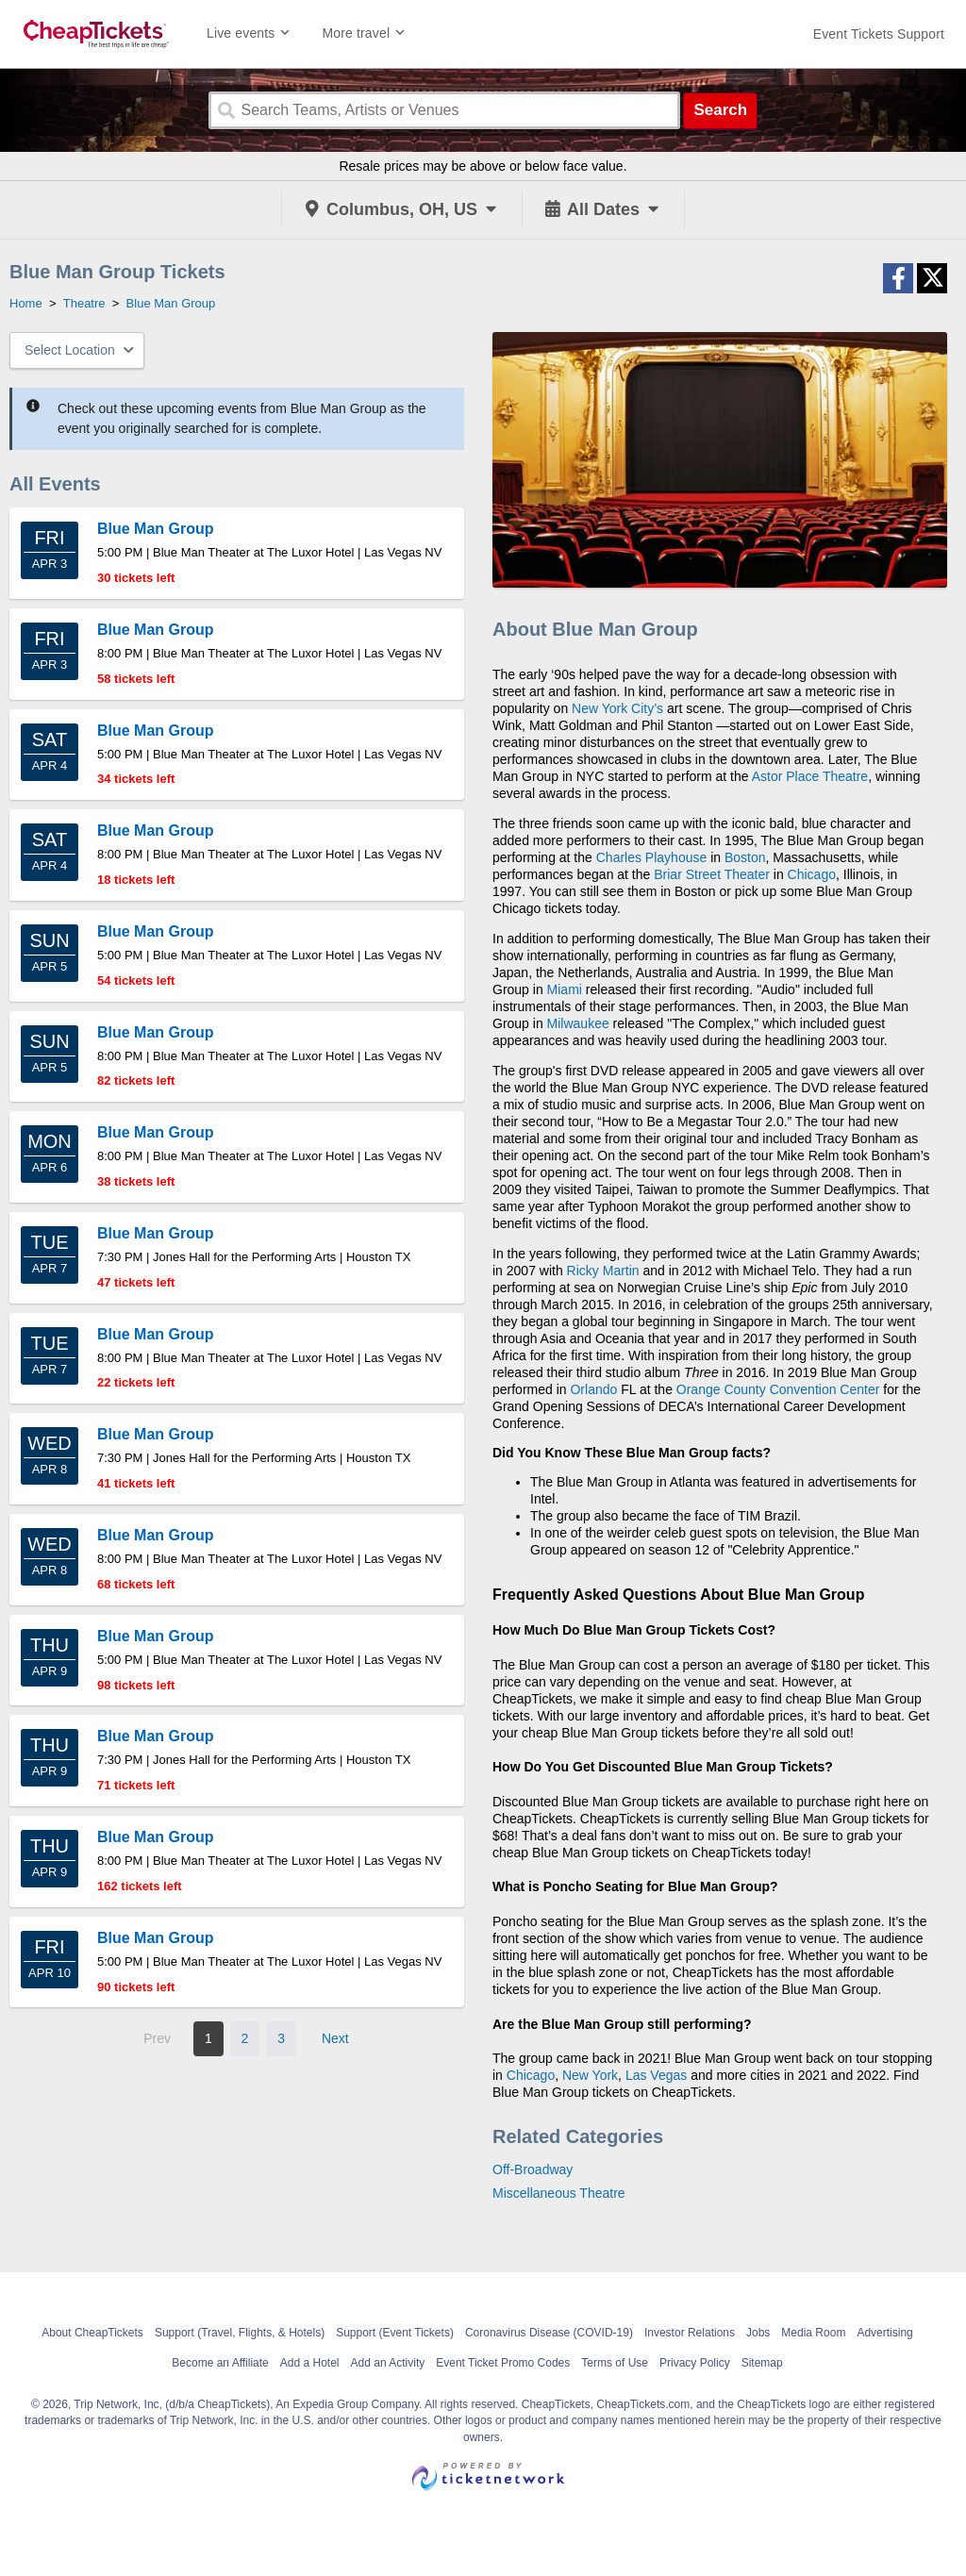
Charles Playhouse (652, 857)
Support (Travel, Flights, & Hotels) (240, 2332)
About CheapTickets (92, 2332)
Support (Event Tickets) (395, 2332)
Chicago (812, 874)
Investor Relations (689, 2332)
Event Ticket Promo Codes (503, 2362)
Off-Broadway (532, 2169)
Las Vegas (656, 2075)
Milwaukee (578, 1023)
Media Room (813, 2332)
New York (590, 2075)
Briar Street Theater (712, 874)
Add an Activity (388, 2362)
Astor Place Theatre (810, 776)
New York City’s (617, 708)
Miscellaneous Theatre (558, 2193)
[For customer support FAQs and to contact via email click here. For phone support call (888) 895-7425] (878, 34)
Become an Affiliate (220, 2362)
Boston (745, 857)
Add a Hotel (310, 2362)
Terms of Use (614, 2362)
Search (720, 110)
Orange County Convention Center (778, 1389)
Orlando (593, 1389)
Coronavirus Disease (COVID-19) (549, 2332)
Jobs (758, 2332)
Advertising (884, 2332)
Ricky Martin (603, 1270)
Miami (564, 989)
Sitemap (762, 2362)
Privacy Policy (694, 2362)
